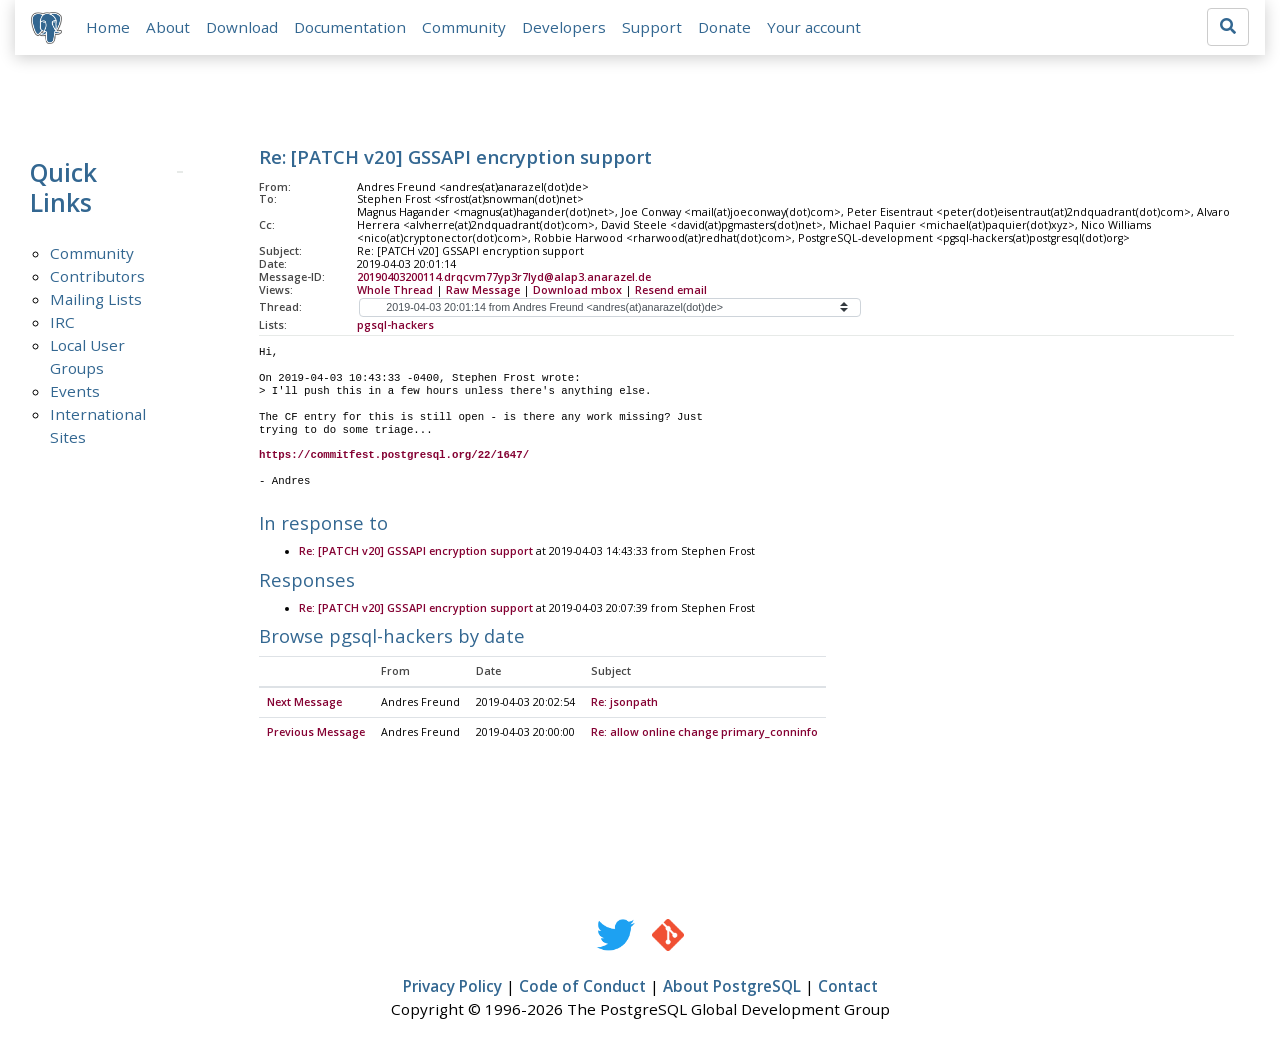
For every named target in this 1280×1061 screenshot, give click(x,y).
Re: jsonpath (624, 704)
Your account (814, 27)
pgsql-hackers (395, 325)
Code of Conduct (582, 988)
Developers (564, 27)
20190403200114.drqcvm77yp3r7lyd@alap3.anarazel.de (504, 277)
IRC (62, 322)
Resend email (671, 290)
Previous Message (316, 734)
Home (108, 27)
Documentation (350, 27)
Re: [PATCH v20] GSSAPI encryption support (416, 553)
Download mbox (577, 290)
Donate (724, 27)
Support (652, 27)
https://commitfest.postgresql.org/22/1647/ (394, 456)
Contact (848, 988)
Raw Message (483, 290)
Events (75, 391)
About (168, 27)
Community (464, 27)
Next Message (304, 704)
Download (242, 27)
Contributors (97, 276)
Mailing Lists (96, 299)
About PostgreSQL (732, 988)
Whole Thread (395, 290)
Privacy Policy (452, 988)
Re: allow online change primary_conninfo (704, 734)
